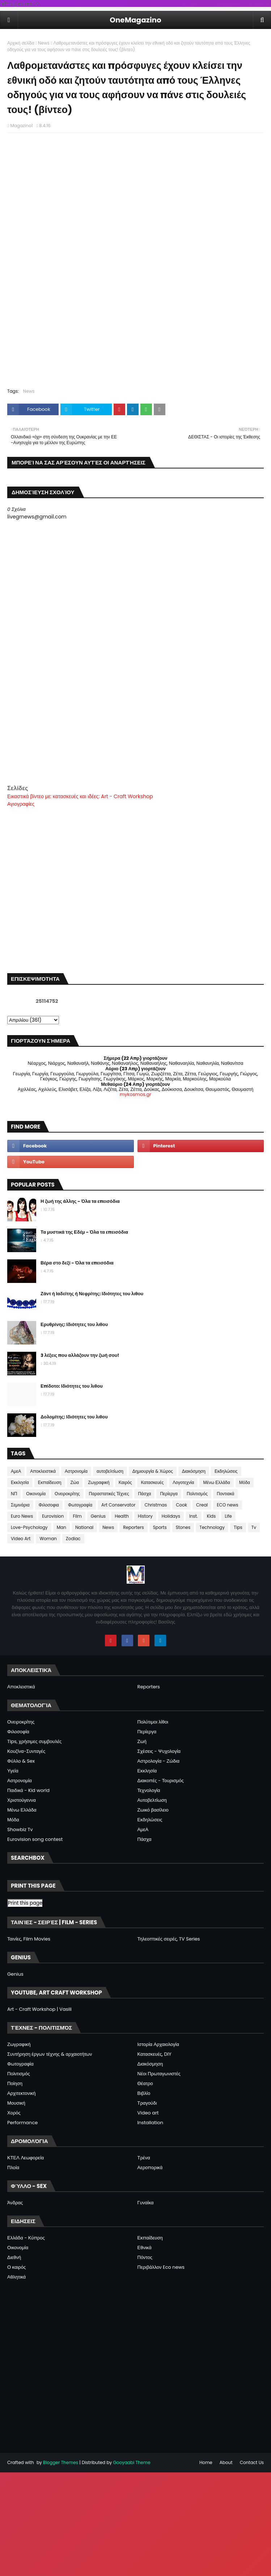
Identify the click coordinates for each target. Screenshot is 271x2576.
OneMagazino (135, 20)
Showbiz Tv (20, 1829)
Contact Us (252, 2462)
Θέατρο (145, 2083)
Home (205, 2462)
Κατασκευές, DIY (154, 2054)
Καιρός (125, 1482)
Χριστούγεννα (21, 1800)
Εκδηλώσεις (226, 1471)
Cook (181, 1505)
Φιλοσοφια (49, 1505)
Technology (212, 1527)
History (145, 1516)
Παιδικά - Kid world (28, 1790)
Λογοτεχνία (183, 1482)
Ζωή (142, 1741)
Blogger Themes (60, 2462)
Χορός (14, 2112)
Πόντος (145, 2257)
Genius (98, 1516)
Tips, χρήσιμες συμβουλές (34, 1741)
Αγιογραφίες (20, 804)
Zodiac (73, 1538)
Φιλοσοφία (18, 1731)
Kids (211, 1516)
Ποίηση (14, 2083)
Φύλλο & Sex (21, 1761)
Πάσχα (144, 1494)
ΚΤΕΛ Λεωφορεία (25, 2157)
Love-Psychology (29, 1527)
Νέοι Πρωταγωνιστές (159, 2073)
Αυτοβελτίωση (152, 1800)
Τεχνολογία (148, 1790)
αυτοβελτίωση (110, 1471)
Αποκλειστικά (43, 1471)
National (84, 1527)
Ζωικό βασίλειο (153, 1809)
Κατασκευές (152, 1482)
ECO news (227, 1505)
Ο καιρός (16, 2267)
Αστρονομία (76, 1471)
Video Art (20, 1538)
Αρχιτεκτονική (21, 2093)
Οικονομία (36, 1494)
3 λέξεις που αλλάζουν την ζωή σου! (80, 1355)
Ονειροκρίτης (67, 1494)
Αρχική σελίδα (20, 43)
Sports (160, 1527)
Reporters (133, 1527)
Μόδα (244, 1482)
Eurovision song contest (35, 1839)
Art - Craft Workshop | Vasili (39, 2009)
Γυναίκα (145, 2202)
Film (77, 1516)
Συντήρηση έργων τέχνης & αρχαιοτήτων (49, 2054)
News (44, 43)
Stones (183, 1527)
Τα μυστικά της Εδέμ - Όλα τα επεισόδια (84, 1232)
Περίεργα (169, 1494)
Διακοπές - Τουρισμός (160, 1780)
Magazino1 (21, 125)
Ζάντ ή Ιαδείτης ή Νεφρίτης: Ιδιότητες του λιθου (92, 1293)
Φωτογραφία (80, 1505)
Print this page (25, 1903)
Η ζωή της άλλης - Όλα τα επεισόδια (80, 1201)
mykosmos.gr (135, 1094)
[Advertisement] (135, 733)
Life (228, 1516)
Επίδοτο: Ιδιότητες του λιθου (72, 1386)
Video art (148, 2112)
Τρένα (143, 2157)
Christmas (155, 1505)
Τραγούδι (147, 2103)
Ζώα (75, 1482)
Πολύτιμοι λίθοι (153, 1721)
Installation (150, 2122)
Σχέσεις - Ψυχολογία (159, 1751)
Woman (48, 1538)
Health (122, 1516)
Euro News (22, 1516)
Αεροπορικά (150, 2167)
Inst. (193, 1516)
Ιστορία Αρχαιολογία (158, 2044)
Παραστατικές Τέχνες (109, 1494)
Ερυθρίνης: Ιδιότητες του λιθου (74, 1324)
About (226, 2462)
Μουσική (16, 2103)
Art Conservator (118, 1505)
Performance (22, 2122)
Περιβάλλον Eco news (161, 2267)
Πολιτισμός (197, 1494)
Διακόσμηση (194, 1471)
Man (61, 1527)
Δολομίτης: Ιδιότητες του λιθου (74, 1416)
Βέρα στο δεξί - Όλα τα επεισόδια (77, 1262)
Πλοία (13, 2167)
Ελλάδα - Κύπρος (26, 2237)
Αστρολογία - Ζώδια (158, 1761)
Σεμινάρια (20, 1505)
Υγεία (12, 1770)
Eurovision (53, 1516)
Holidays (171, 1516)
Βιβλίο (144, 2093)
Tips (238, 1527)
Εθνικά (144, 2247)
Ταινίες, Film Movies (28, 1938)
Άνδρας (15, 2202)
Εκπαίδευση (50, 1482)
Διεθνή (14, 2257)
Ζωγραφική (99, 1482)
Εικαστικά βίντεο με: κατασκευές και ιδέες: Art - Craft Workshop (80, 796)
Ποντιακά (225, 1494)
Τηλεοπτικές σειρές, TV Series (168, 1938)
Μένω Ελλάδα (216, 1482)
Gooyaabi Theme (131, 2462)
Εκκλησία (20, 1482)
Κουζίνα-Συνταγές (26, 1751)
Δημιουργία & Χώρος (152, 1471)
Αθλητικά (16, 2276)
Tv (253, 1527)
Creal (202, 1505)
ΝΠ (14, 1494)
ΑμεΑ (16, 1471)
